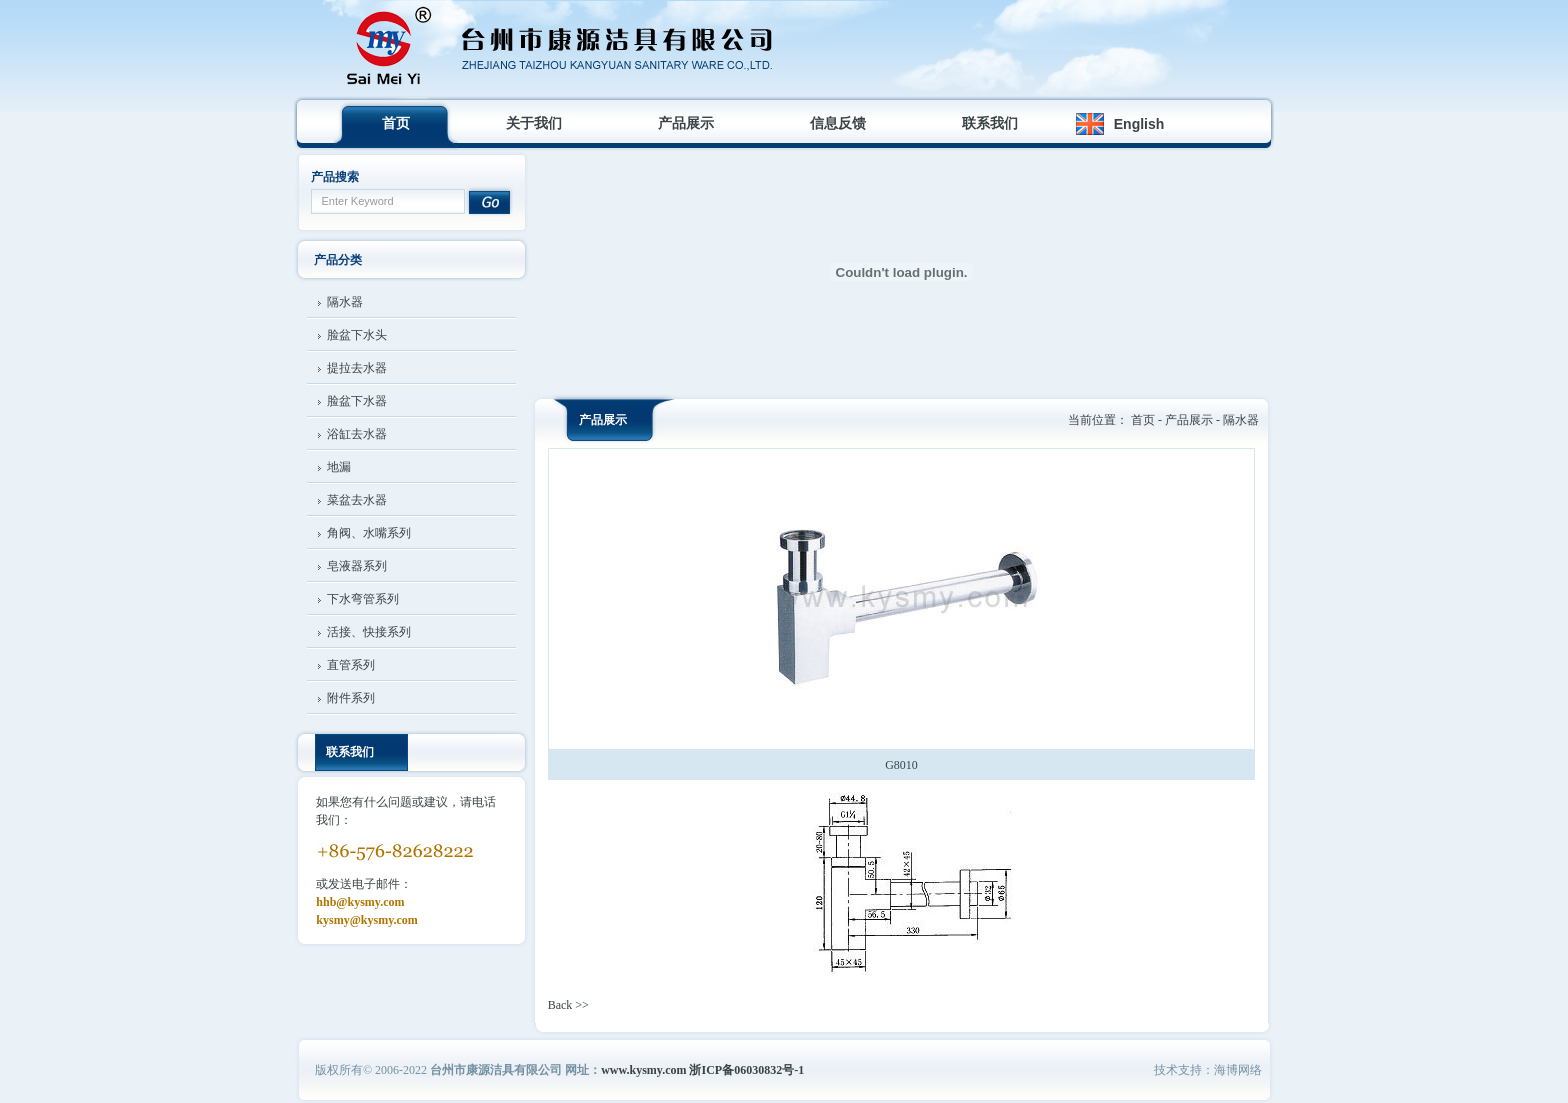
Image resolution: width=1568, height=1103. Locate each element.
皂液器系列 (357, 566)
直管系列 (351, 665)
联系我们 (990, 123)
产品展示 (686, 123)
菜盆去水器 (357, 500)
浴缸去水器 (357, 434)
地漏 (339, 467)
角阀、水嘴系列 (369, 533)
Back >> (568, 1005)
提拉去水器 (357, 368)
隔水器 (345, 302)
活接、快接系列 (369, 632)
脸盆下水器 (357, 401)
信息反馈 (838, 123)
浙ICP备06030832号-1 (746, 1070)
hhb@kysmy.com (360, 902)
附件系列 (351, 698)
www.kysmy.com (643, 1070)
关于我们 (534, 123)
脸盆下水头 (357, 335)
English (1139, 124)
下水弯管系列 (363, 599)
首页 (396, 123)
